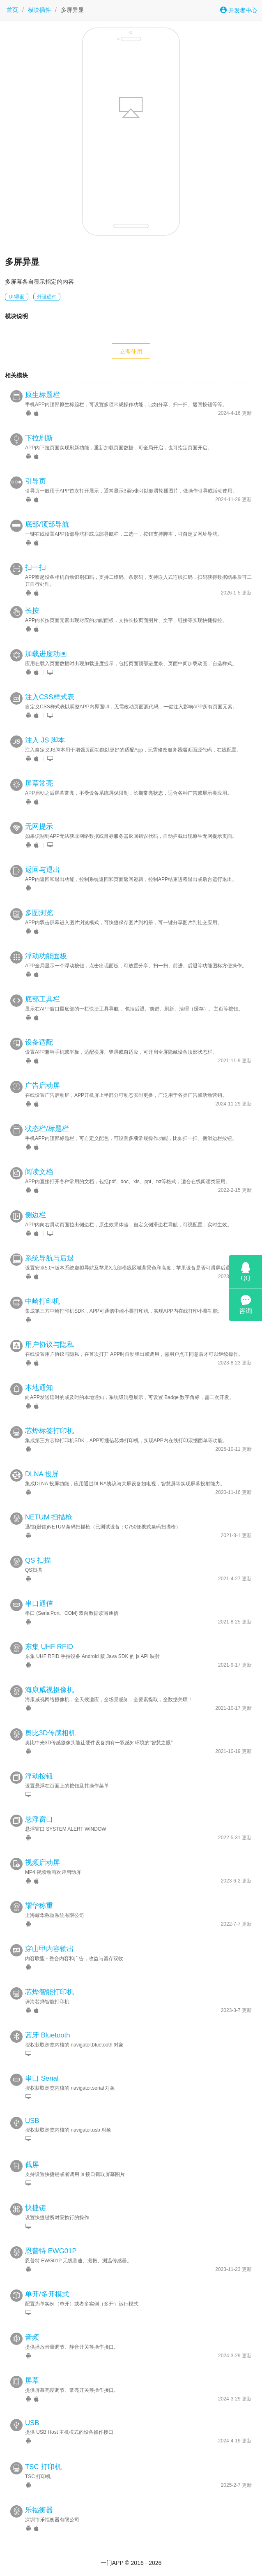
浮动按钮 (39, 1776)
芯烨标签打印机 (49, 1431)
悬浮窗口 (39, 1819)
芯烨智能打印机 (49, 1992)
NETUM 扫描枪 (48, 1517)
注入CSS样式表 (49, 697)
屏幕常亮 (39, 783)
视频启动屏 (42, 1862)
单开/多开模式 (47, 2294)
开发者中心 (238, 10)
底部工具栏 (42, 999)
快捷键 (35, 2208)
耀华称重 (39, 1906)
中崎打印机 (42, 1301)
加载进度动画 (46, 654)
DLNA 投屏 (42, 1474)
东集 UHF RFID (49, 1647)
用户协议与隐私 (49, 1344)
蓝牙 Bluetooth (47, 2035)
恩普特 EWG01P (51, 2251)
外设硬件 (47, 297)
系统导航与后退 (49, 1258)
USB (32, 2121)
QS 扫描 (38, 1560)
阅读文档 (39, 1172)
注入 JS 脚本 (45, 740)
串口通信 (39, 1603)
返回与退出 (42, 870)
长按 (32, 611)
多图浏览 (39, 913)
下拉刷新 (39, 438)
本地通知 (39, 1388)
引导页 (35, 481)
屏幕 (32, 2380)
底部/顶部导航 (47, 524)
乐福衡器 (39, 2510)
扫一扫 (35, 567)
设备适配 (39, 1042)
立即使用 (131, 351)
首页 (12, 10)
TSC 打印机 (43, 2467)
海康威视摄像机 (49, 1690)
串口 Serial (42, 2078)
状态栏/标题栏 (47, 1129)
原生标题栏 (42, 395)
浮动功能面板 (46, 956)
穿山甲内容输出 (49, 1949)
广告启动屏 (42, 1085)
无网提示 (39, 826)
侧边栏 (35, 1215)
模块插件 (39, 10)
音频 (32, 2337)
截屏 (32, 2165)
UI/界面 (17, 297)
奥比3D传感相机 (50, 1733)
